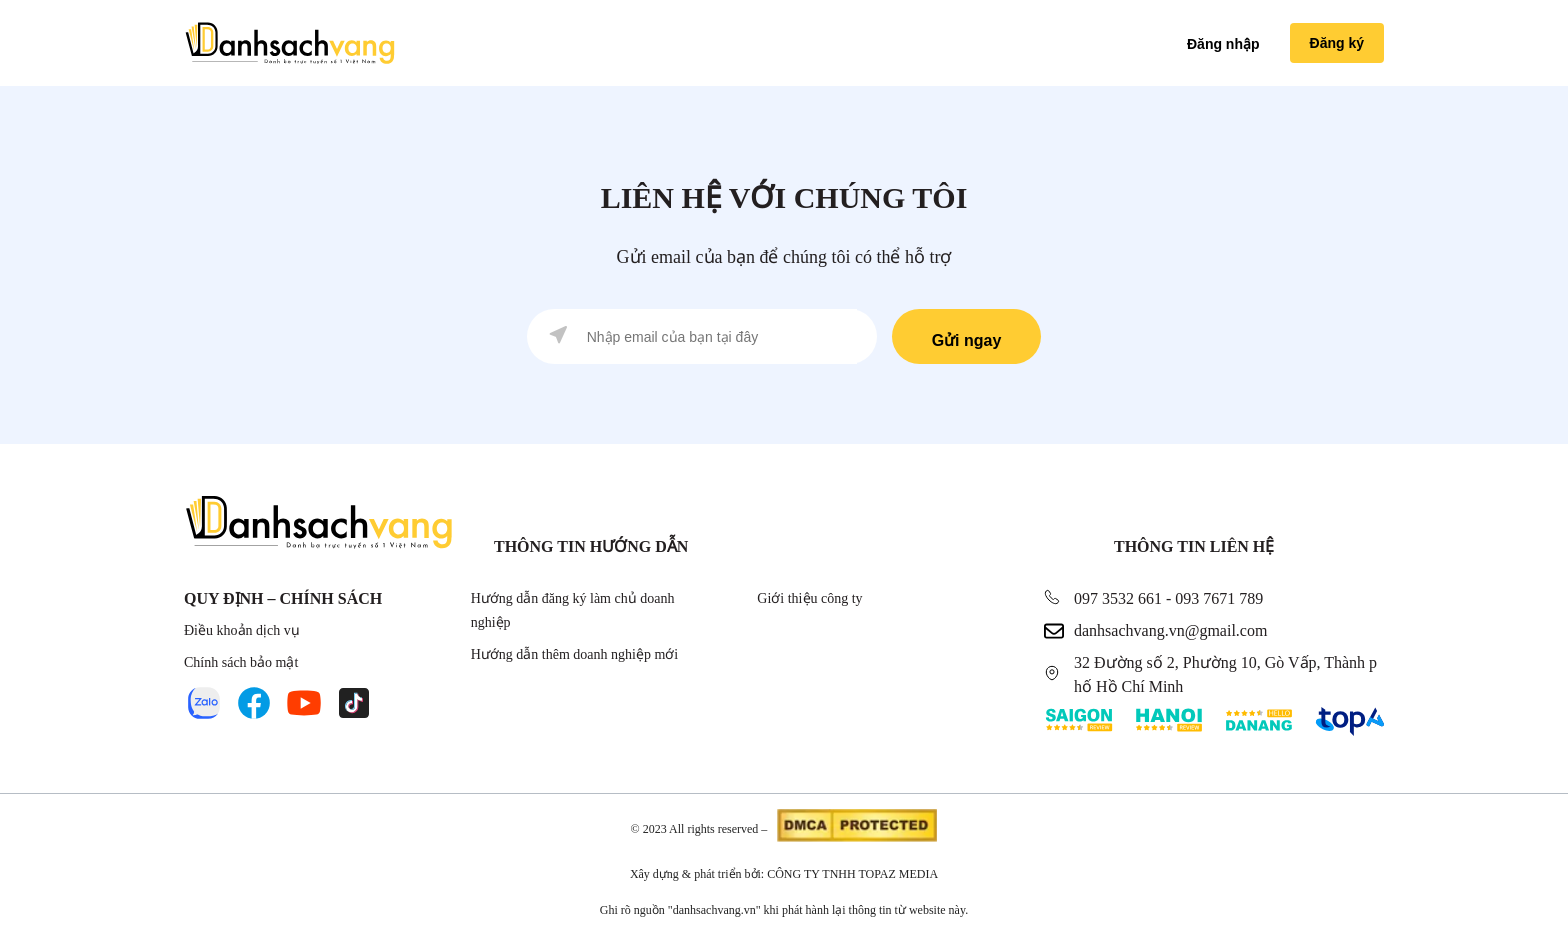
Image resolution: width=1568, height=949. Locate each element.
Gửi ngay (967, 340)
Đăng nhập (1223, 44)
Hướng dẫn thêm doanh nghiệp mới (575, 654)
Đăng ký (1337, 43)
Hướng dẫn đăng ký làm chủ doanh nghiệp (573, 610)
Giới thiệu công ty (809, 598)
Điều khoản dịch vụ (242, 630)
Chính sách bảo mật (241, 662)
